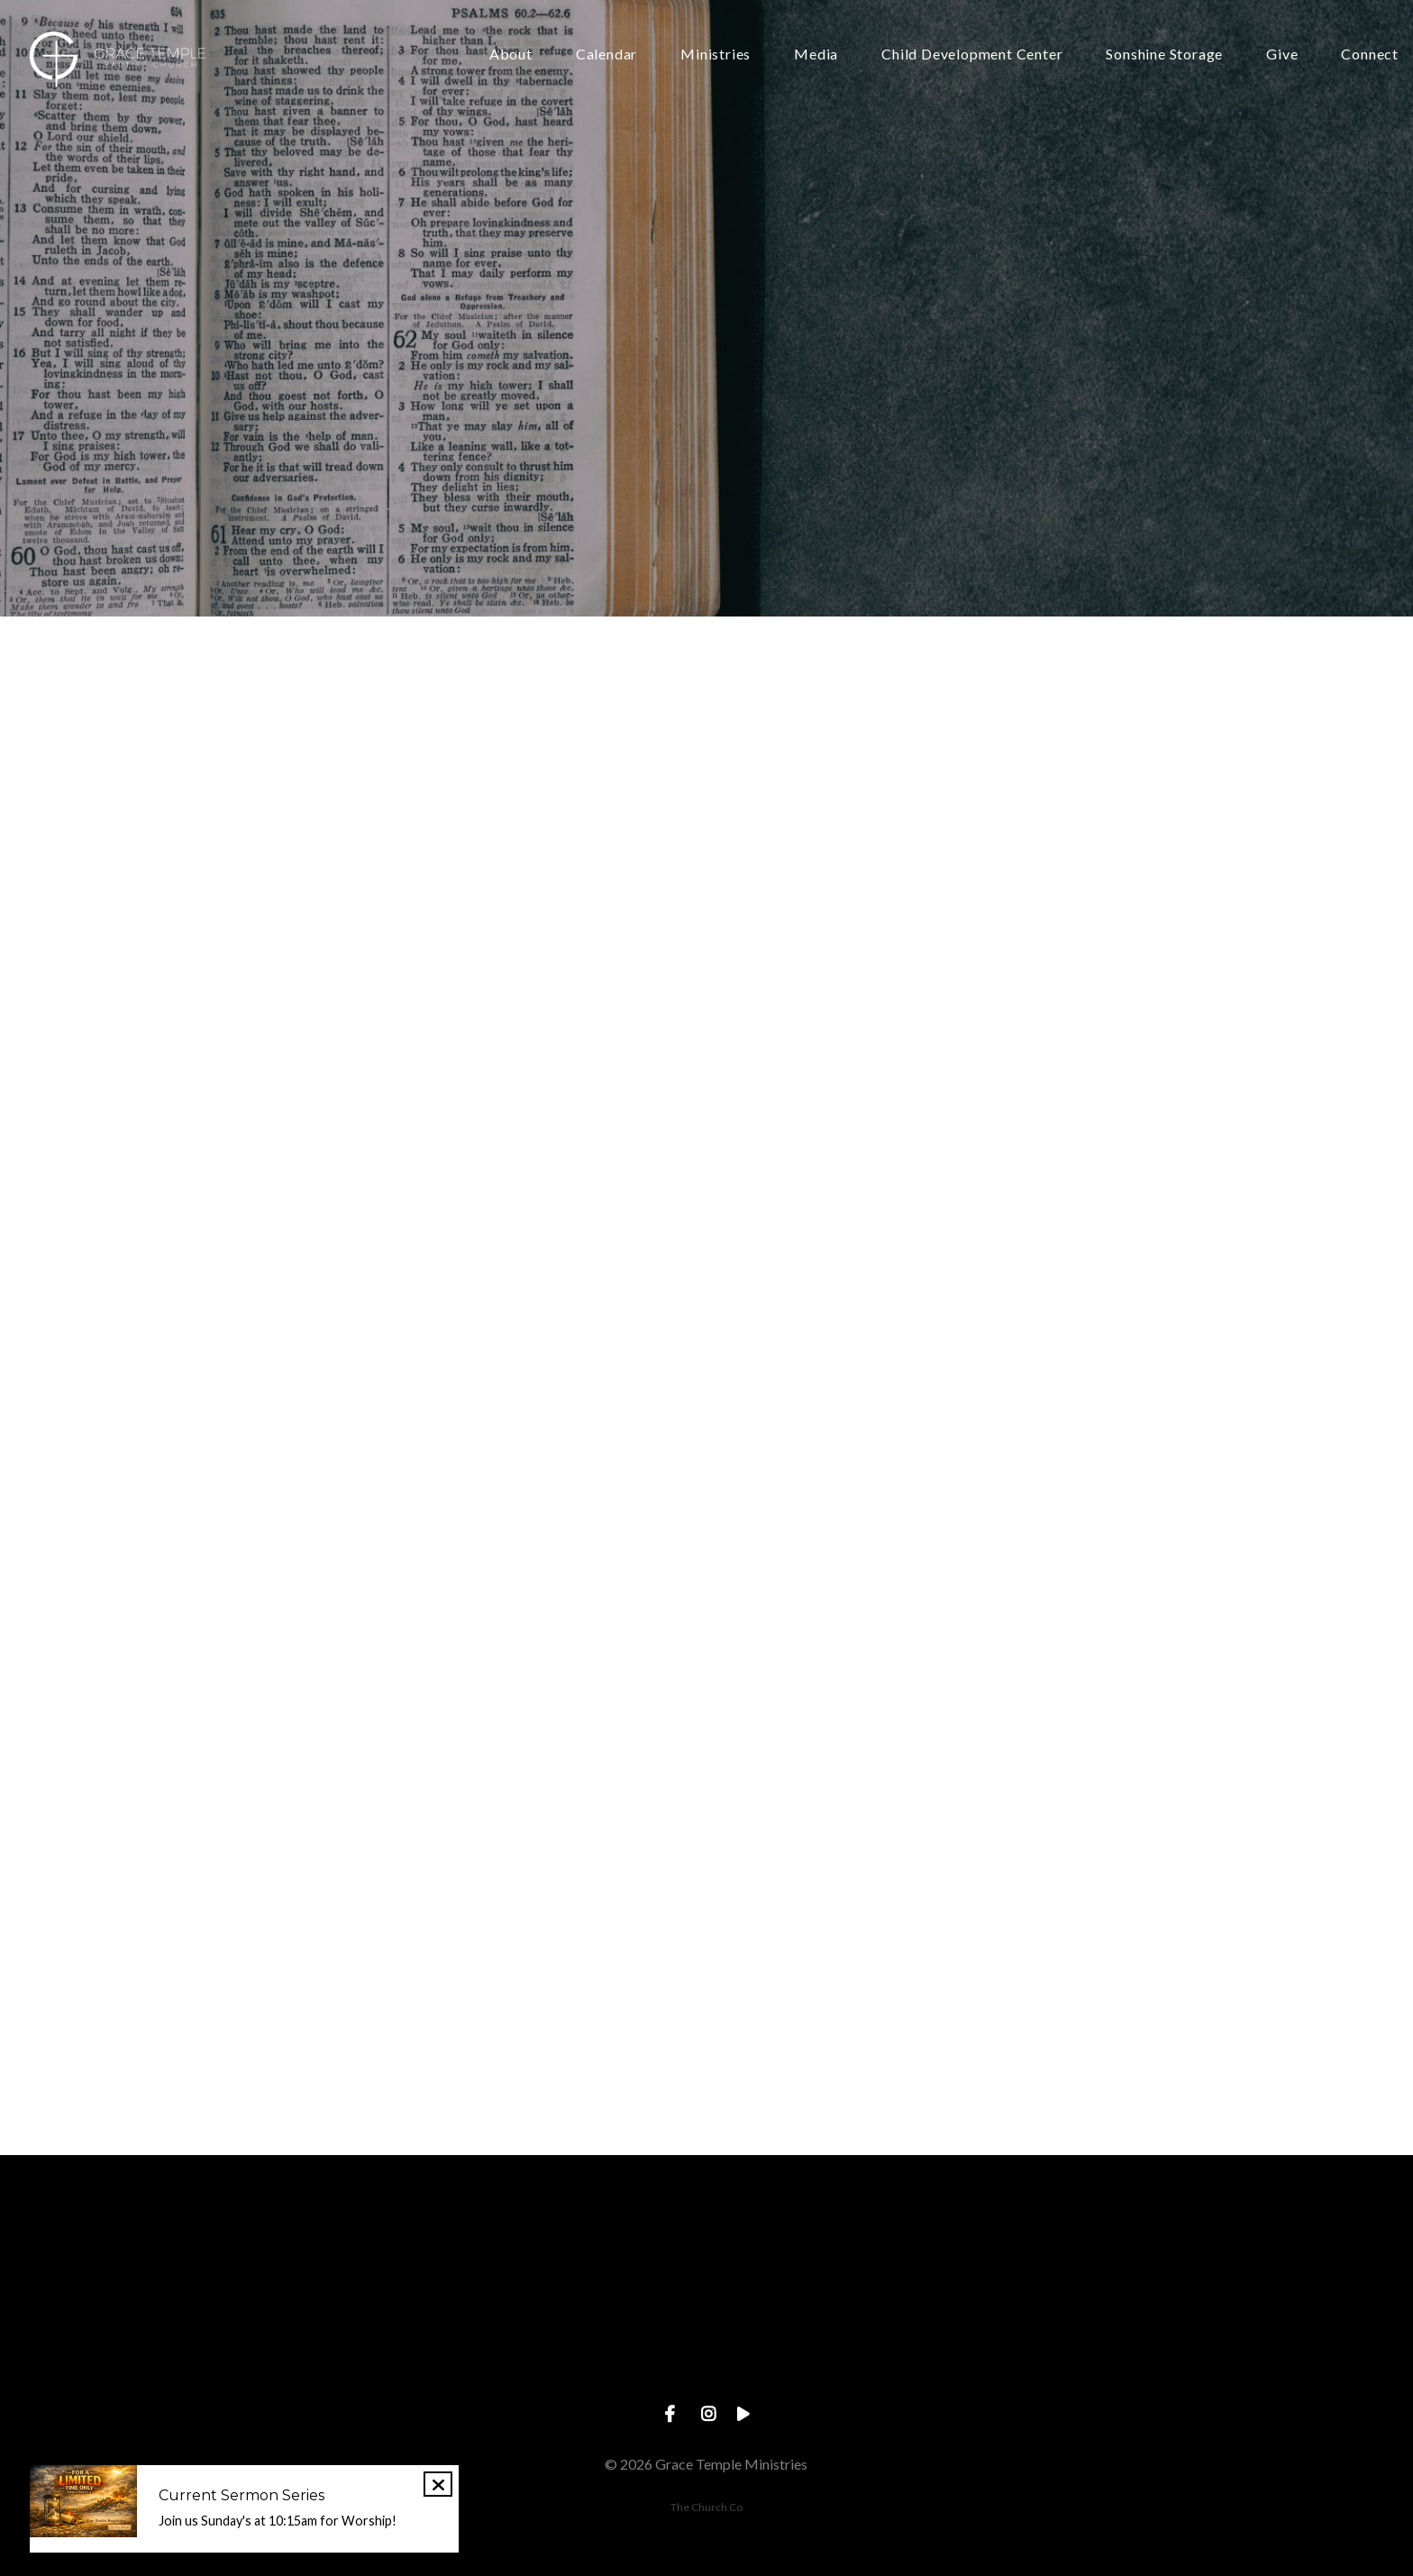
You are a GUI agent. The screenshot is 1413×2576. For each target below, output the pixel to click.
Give (1282, 54)
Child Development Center (971, 54)
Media (816, 54)
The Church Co (706, 2507)
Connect (1370, 54)
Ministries (715, 54)
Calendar (606, 54)
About (511, 54)
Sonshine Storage (1164, 54)
